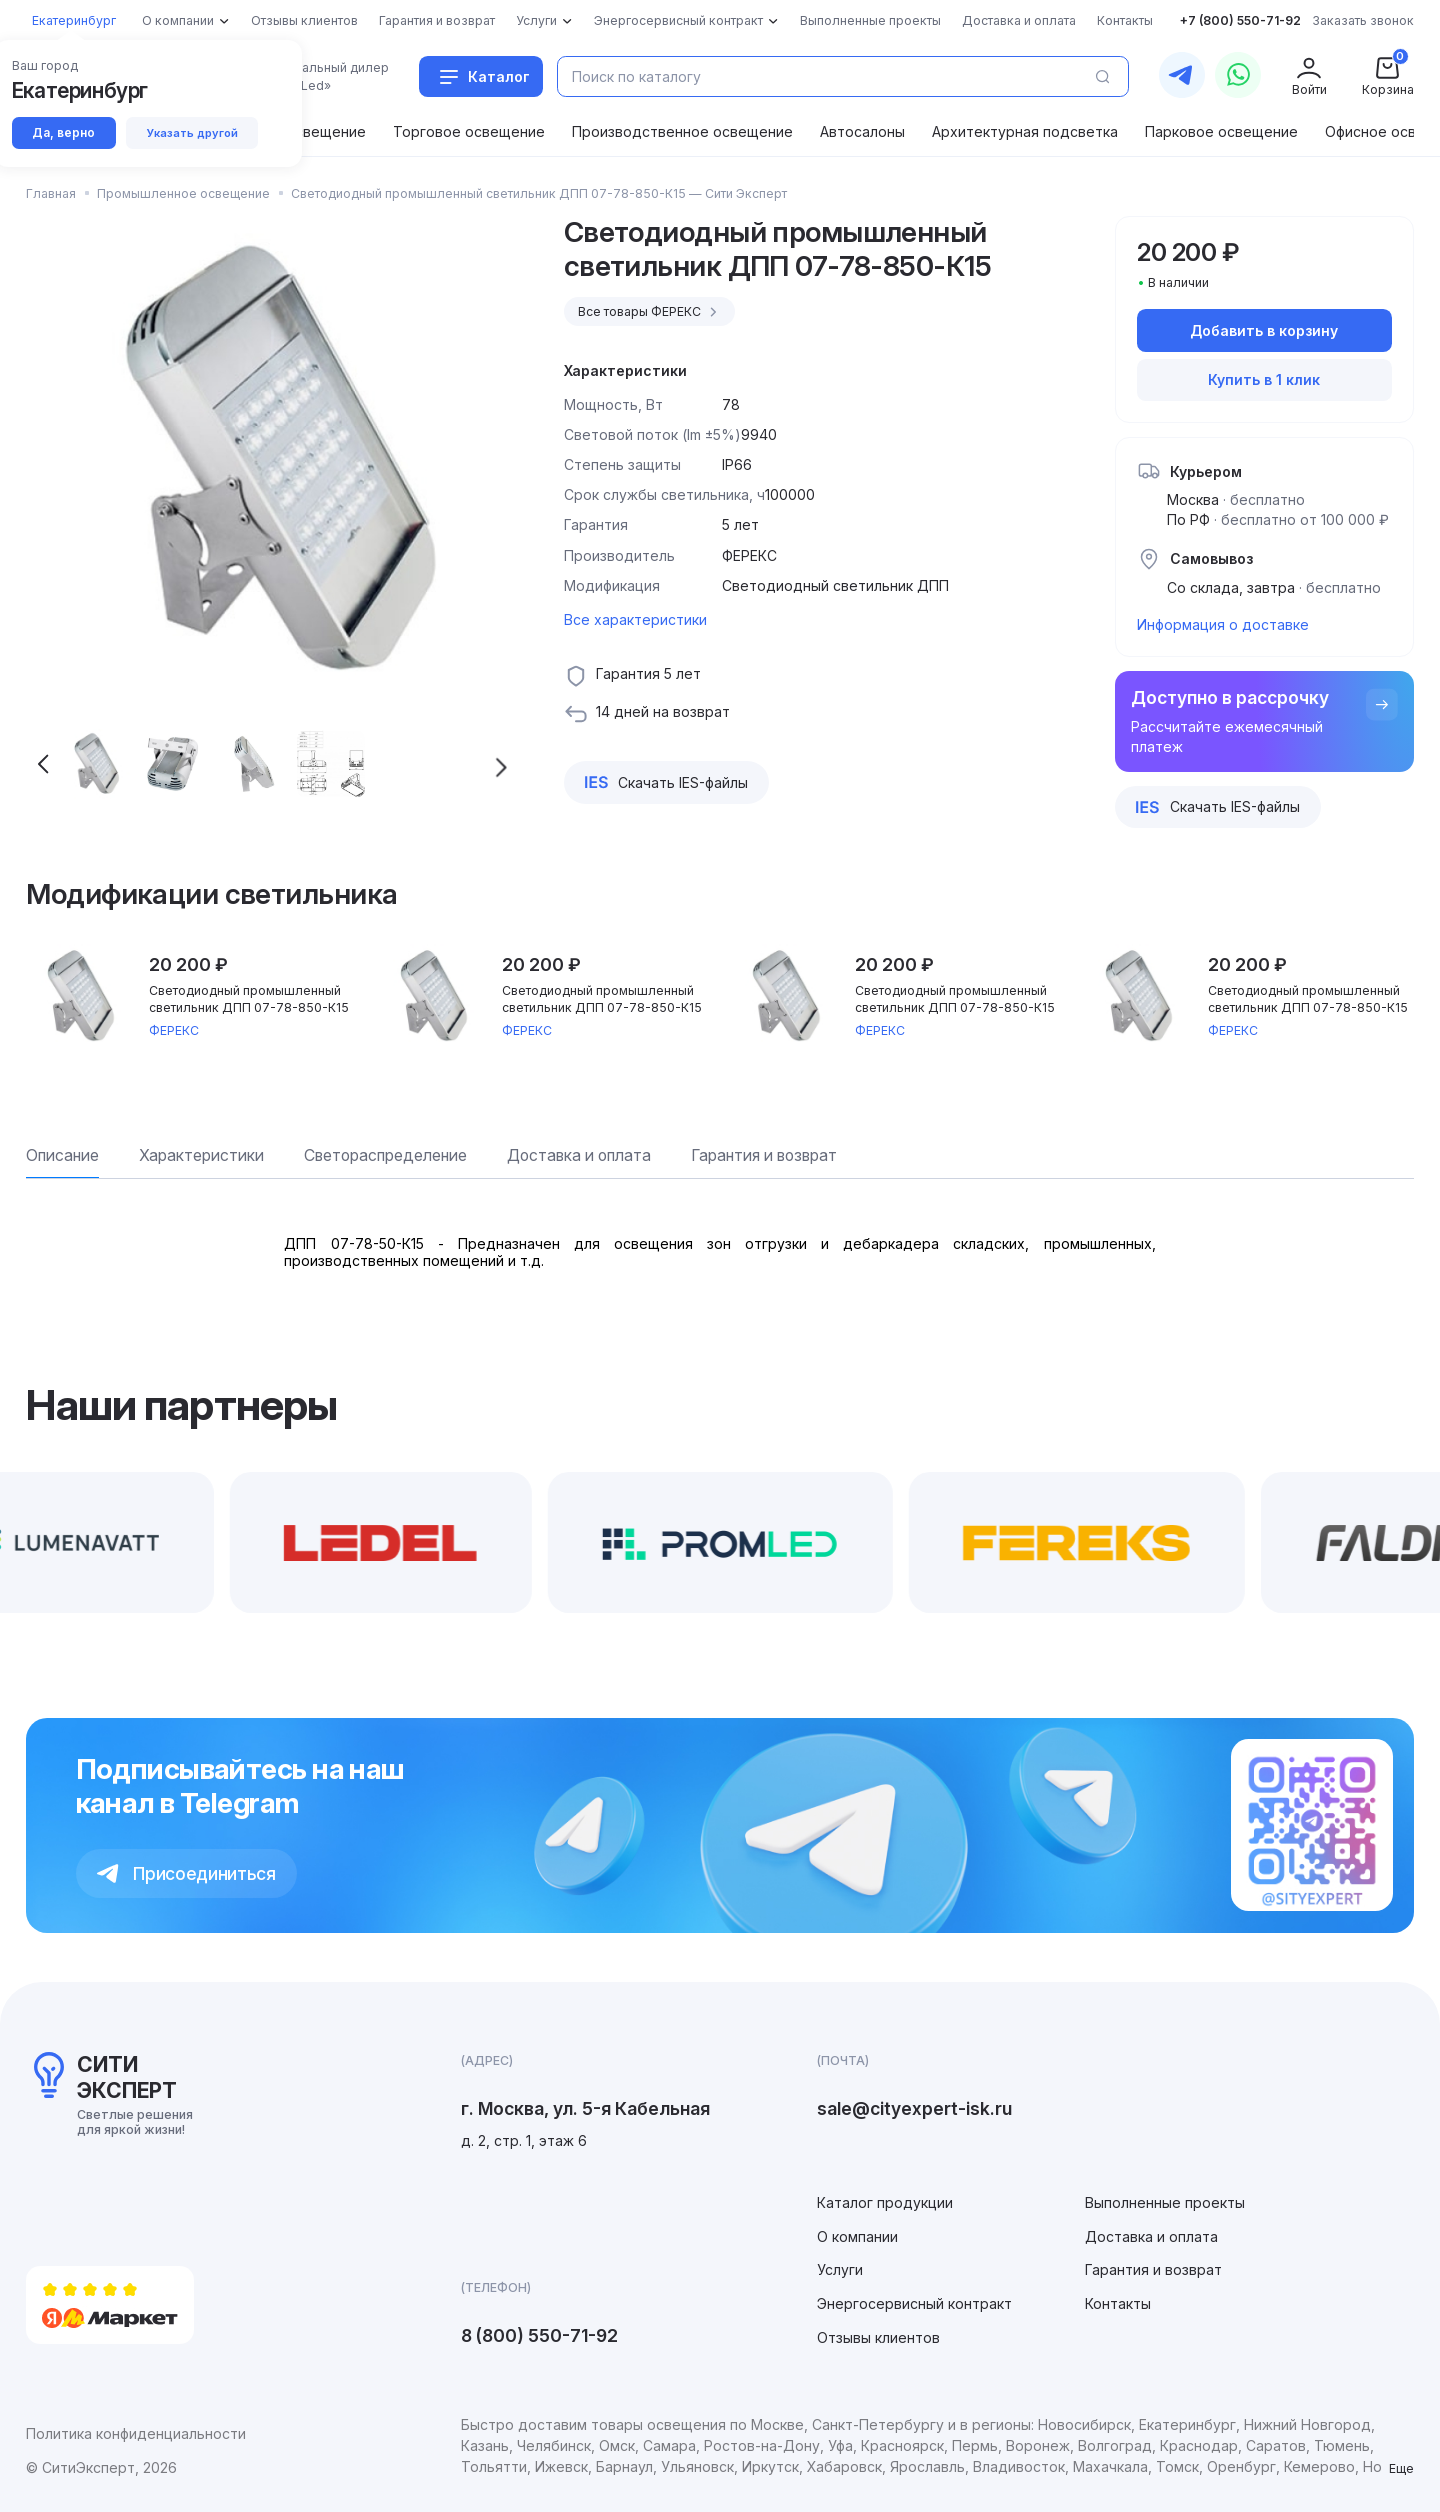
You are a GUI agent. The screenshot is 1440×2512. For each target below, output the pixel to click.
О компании (857, 2236)
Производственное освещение (682, 131)
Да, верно (65, 133)
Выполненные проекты (1165, 2202)
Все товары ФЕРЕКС (650, 312)
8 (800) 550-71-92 (539, 2335)
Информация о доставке (1223, 624)
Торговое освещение (469, 131)
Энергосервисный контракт (914, 2303)
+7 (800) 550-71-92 (1240, 20)
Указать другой (196, 133)
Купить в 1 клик (1264, 379)
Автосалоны (862, 131)
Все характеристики (635, 619)
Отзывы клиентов (878, 2337)
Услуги (840, 2269)
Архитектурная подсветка (1025, 131)
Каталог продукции (885, 2202)
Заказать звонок (1363, 20)
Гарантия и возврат (1153, 2269)
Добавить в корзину (1264, 330)
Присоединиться (186, 1873)
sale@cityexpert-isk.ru (914, 2108)
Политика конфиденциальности (136, 2433)
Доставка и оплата (1151, 2236)
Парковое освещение (1221, 131)
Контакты (1118, 2303)
